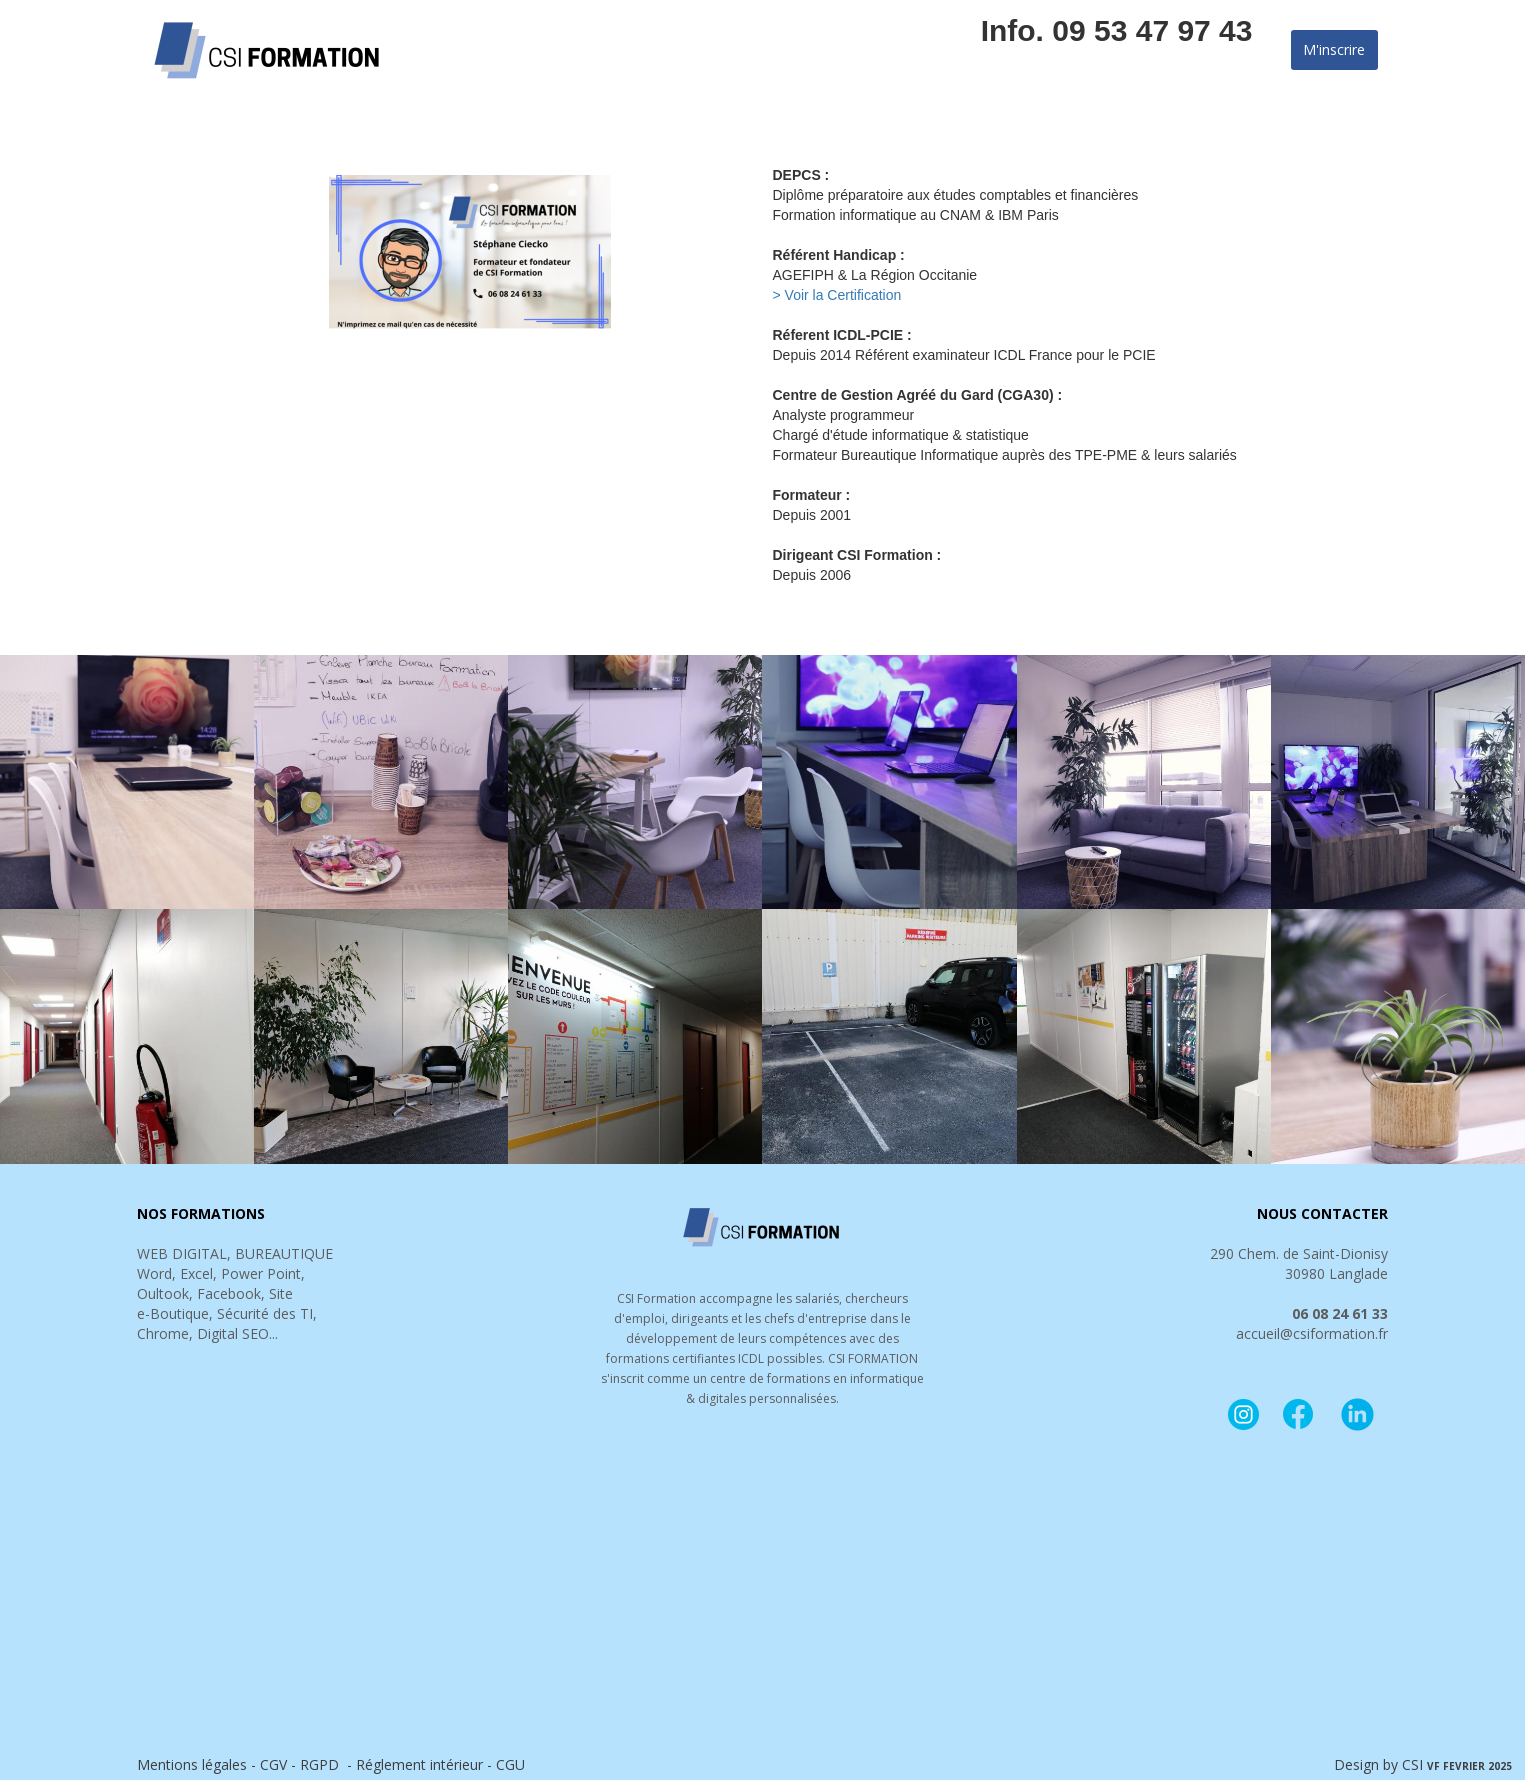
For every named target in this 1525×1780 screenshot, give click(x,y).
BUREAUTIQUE (284, 1253)
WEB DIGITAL (182, 1253)
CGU (510, 1764)
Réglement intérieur (421, 1764)
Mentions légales (192, 1764)
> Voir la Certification (837, 295)
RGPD (319, 1764)
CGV (273, 1764)
